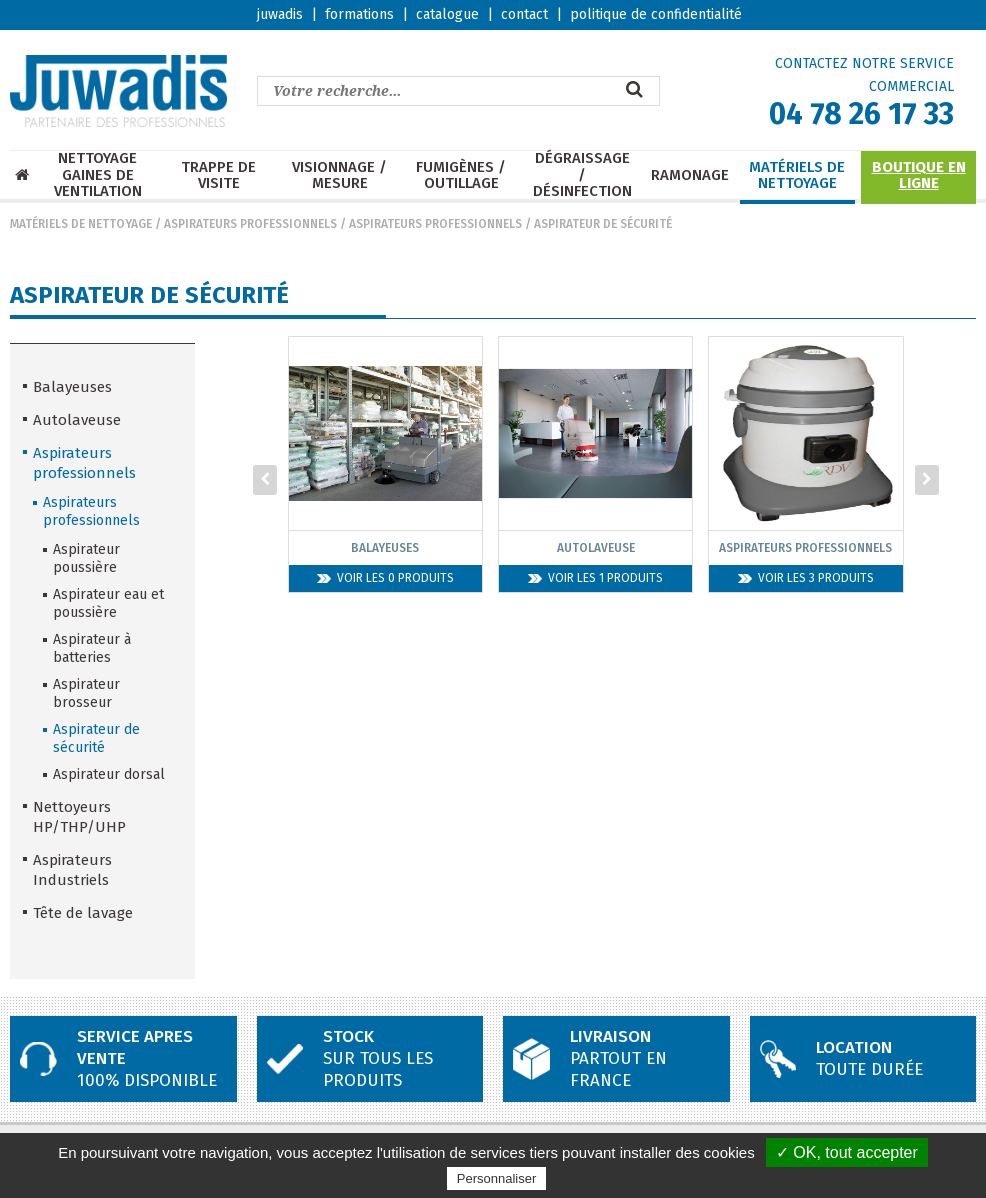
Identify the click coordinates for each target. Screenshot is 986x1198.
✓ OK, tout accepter (847, 1152)
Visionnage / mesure (339, 175)
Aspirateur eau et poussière (108, 603)
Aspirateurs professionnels (250, 224)
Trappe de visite (218, 175)
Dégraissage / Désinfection (582, 175)
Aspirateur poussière (86, 558)
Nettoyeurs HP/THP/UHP (79, 817)
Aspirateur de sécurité (603, 224)
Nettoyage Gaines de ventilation (98, 175)
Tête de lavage (83, 913)
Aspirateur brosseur (86, 693)
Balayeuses (72, 387)
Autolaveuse (77, 420)
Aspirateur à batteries (92, 648)
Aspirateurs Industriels (72, 870)
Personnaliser (497, 1178)
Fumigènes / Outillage (461, 175)
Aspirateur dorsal (109, 774)
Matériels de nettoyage (797, 175)
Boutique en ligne (919, 175)
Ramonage (690, 175)
